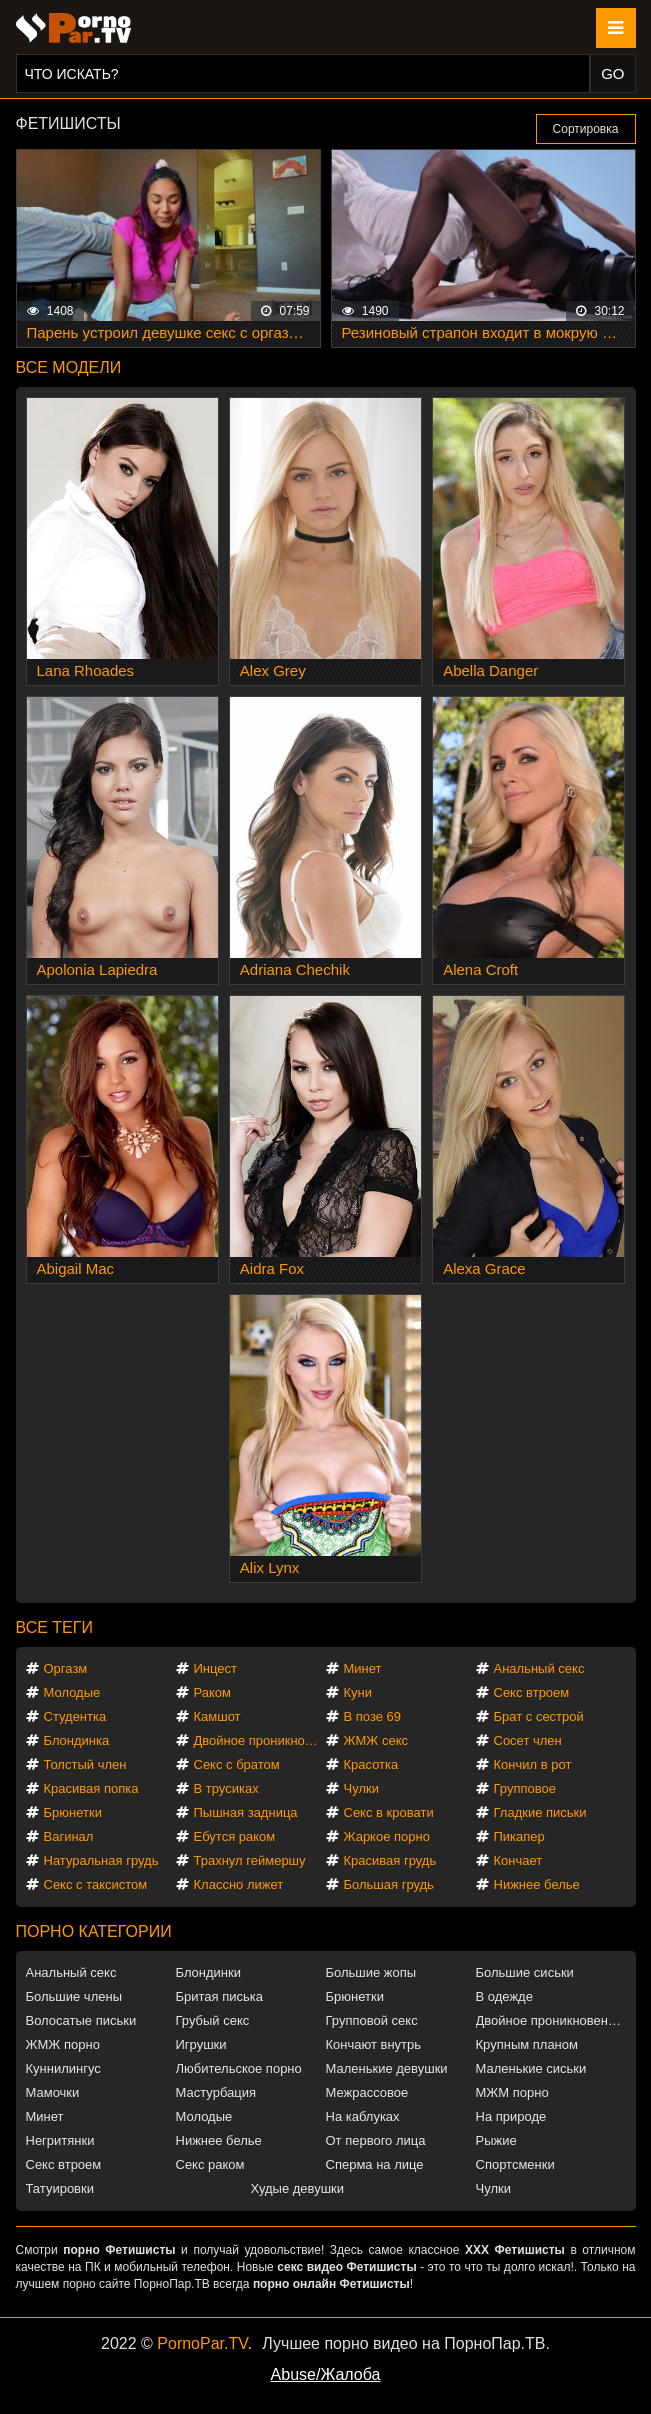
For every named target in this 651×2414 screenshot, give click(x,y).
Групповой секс (372, 2020)
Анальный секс (539, 1668)
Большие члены (74, 1996)
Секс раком (210, 2164)
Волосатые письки (81, 2020)
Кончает (518, 1860)
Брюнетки (73, 1812)
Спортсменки (515, 2164)
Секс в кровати (389, 1812)
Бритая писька (220, 1996)
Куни (358, 1692)
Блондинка (77, 1740)
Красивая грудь (390, 1860)
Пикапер (519, 1836)
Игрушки (201, 2044)
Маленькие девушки (387, 2068)
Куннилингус (63, 2068)
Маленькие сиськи (531, 2068)
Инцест (216, 1668)
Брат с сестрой (539, 1716)
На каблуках (363, 2116)
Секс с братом (237, 1764)
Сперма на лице (375, 2164)
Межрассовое (367, 2092)
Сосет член (528, 1740)
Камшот (217, 1716)
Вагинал (69, 1836)
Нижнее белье (537, 1884)
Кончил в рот (533, 1764)
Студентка (75, 1716)
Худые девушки (298, 2188)
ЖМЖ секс (376, 1740)
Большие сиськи (525, 1972)
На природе (511, 2116)
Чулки (361, 1788)
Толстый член (85, 1764)
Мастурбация (216, 2092)
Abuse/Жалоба (326, 2374)
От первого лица (376, 2140)
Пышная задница (246, 1812)
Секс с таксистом (96, 1884)
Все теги (54, 1627)
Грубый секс (213, 2020)
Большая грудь (389, 1884)
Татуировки (60, 2188)
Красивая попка (91, 1788)
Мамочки (53, 2092)
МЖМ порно (512, 2092)
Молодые (72, 1692)
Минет (363, 1668)
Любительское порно (239, 2068)
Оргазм (66, 1668)
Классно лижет (239, 1884)
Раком (212, 1692)
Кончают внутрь (374, 2044)
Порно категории (94, 1931)
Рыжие (496, 2140)
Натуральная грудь (101, 1860)
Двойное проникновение (260, 1740)
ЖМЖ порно (63, 2044)
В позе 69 (373, 1716)
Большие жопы (371, 1972)
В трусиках (226, 1788)
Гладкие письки (540, 1812)
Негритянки (60, 2140)
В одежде (504, 1996)
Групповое (525, 1788)
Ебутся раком (235, 1836)
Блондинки (209, 1972)
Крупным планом (527, 2044)
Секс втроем (532, 1692)
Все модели (69, 367)
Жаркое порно (387, 1836)
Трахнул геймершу (250, 1860)
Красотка (371, 1764)
